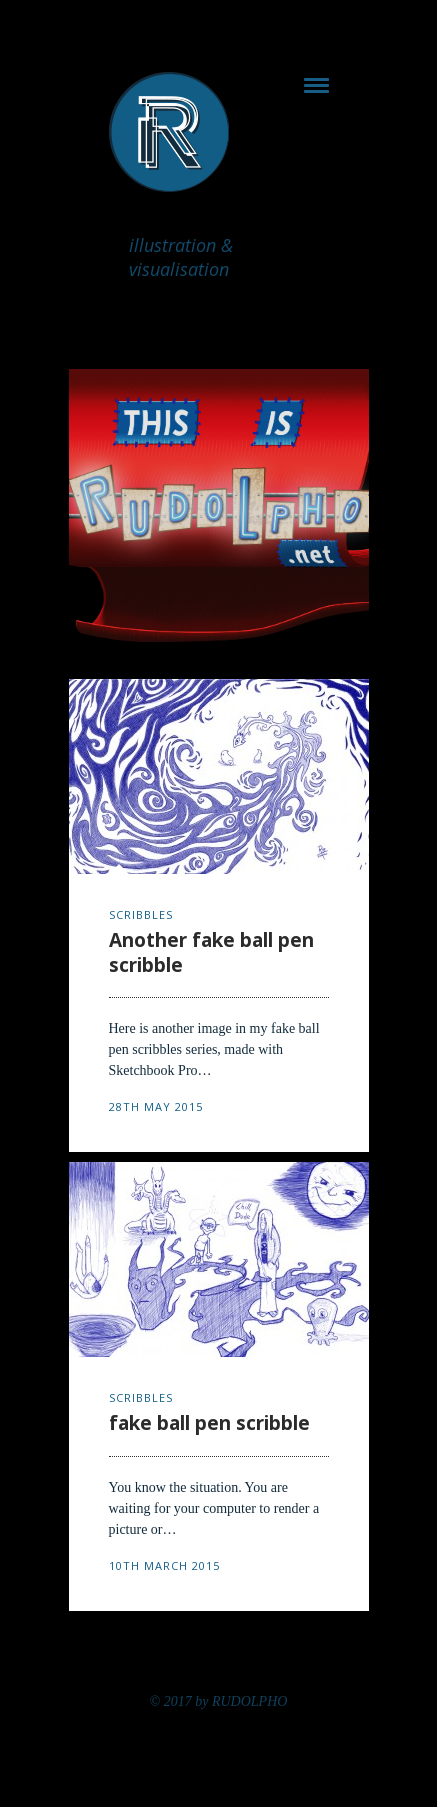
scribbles (141, 914)
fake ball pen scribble (209, 1423)
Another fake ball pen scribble (211, 952)
